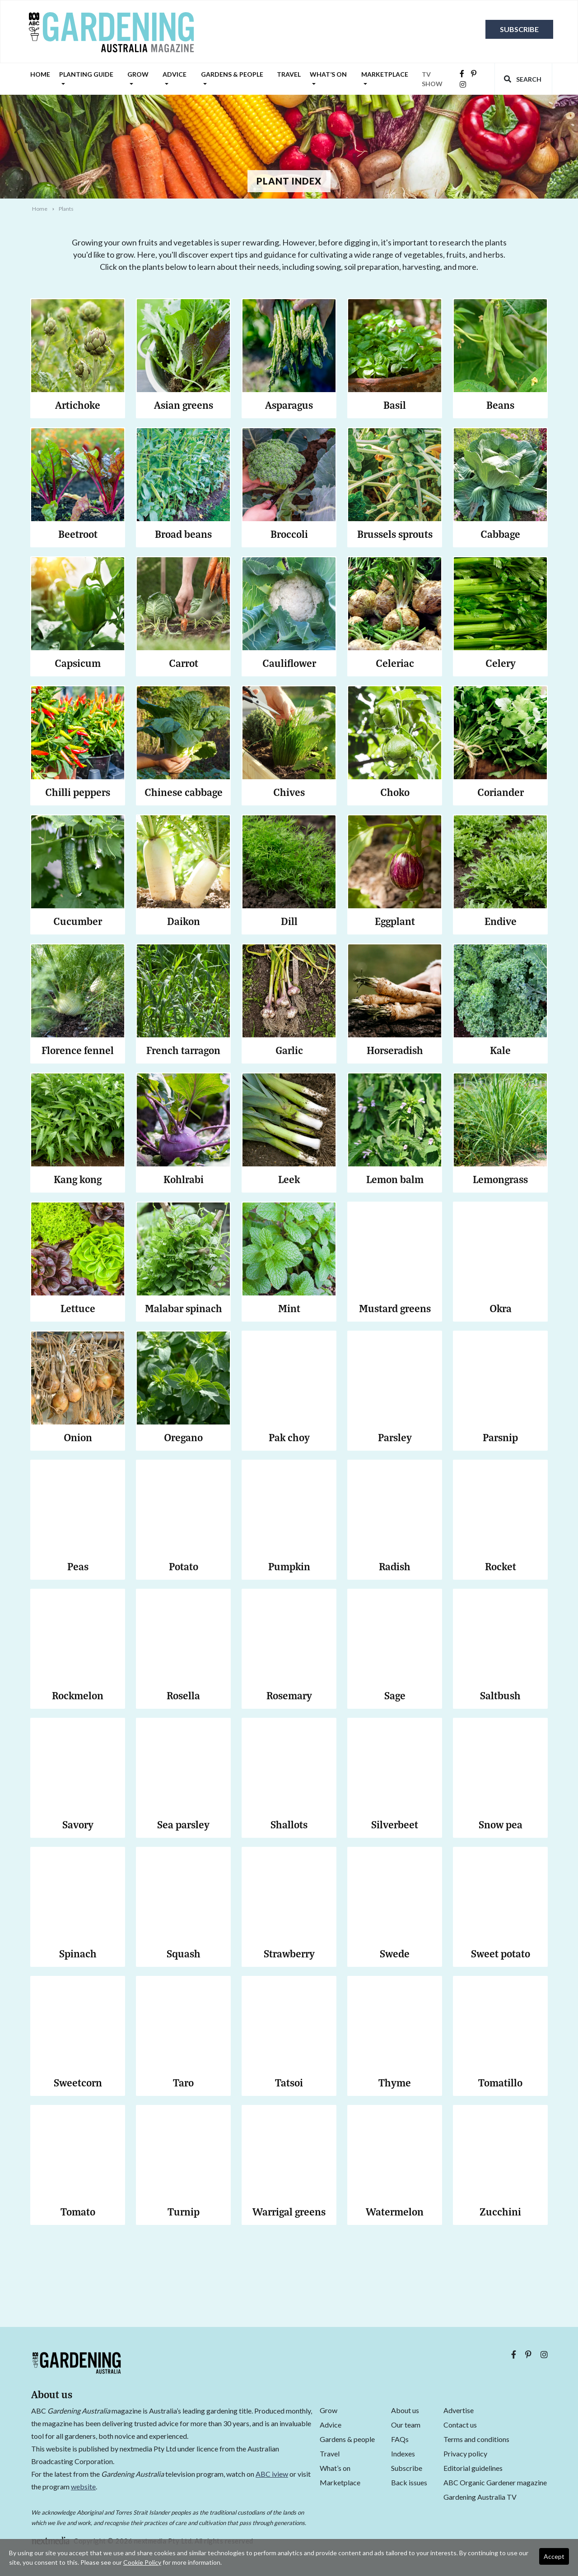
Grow (138, 79)
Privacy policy (465, 2453)
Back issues (409, 2482)
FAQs (400, 2439)
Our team (405, 2424)
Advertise (458, 2410)
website (83, 2486)
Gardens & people (232, 79)
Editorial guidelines (473, 2468)
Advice (174, 79)
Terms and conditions (476, 2439)
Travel (289, 74)
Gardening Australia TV (480, 2497)
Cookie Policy (142, 2562)
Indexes (403, 2453)
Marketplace (384, 79)
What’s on (328, 79)
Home (40, 74)
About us (405, 2410)
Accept (554, 2556)
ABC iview (272, 2474)
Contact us (460, 2424)
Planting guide (86, 79)
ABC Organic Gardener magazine (495, 2482)
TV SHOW (432, 79)
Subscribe (519, 29)
